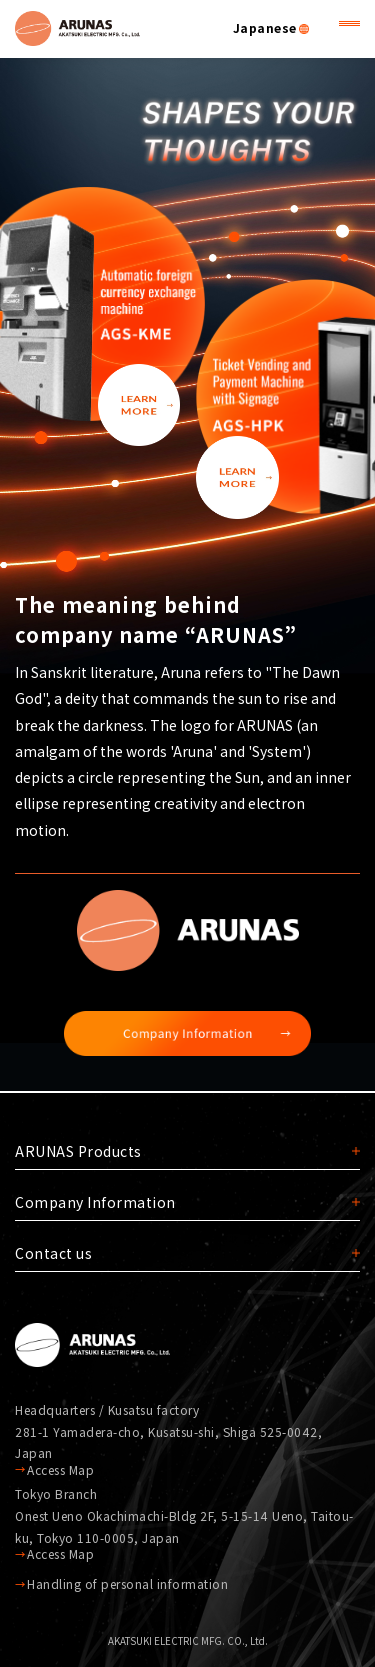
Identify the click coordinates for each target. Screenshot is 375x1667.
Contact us (53, 1253)
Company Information (95, 1202)
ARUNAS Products (78, 1151)
